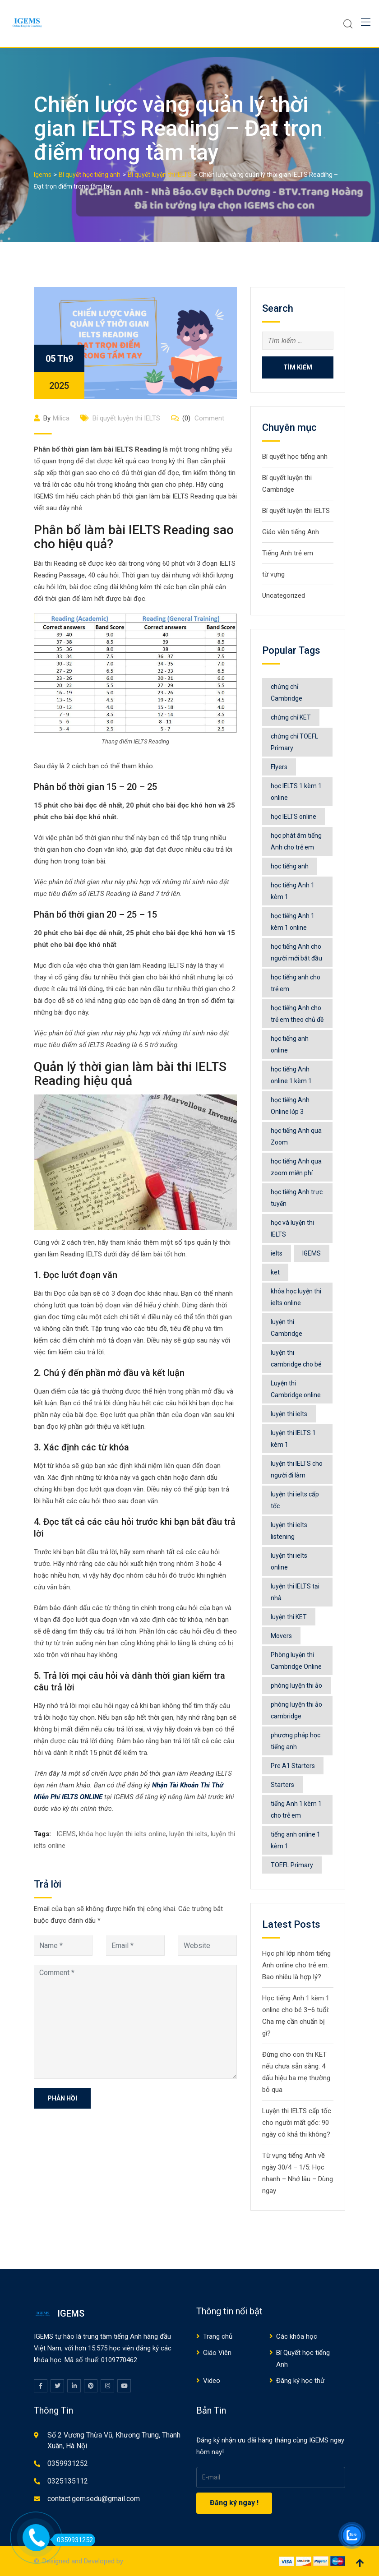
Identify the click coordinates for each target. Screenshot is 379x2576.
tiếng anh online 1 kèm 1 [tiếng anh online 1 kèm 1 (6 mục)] (295, 1840)
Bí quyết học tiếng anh (295, 456)
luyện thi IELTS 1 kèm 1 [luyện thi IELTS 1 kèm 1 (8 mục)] (293, 1438)
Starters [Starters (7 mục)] (282, 1784)
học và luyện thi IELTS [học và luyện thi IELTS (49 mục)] (292, 1228)
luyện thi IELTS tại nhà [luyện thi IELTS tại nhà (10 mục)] (295, 1592)
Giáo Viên (217, 2353)
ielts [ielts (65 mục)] (276, 1253)
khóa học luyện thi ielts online (122, 1834)
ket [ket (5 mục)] (275, 1272)
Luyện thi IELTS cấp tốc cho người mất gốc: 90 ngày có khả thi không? (296, 2122)
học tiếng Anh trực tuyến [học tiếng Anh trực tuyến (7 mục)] (297, 1197)
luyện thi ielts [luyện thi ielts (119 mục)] (289, 1413)
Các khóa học (296, 2336)
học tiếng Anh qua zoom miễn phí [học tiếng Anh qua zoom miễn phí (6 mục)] (296, 1167)
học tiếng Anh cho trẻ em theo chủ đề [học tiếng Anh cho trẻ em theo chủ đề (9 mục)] (297, 1013)
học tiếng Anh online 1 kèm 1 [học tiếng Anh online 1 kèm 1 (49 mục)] (291, 1075)
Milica (61, 418)
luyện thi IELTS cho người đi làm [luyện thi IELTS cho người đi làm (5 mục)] (297, 1469)
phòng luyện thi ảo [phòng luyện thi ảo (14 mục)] (296, 1685)
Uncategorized (283, 595)
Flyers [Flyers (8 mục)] (279, 767)
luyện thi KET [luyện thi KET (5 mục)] (289, 1616)
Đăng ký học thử (300, 2381)
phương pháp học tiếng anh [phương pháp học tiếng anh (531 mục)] (295, 1740)
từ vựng (273, 574)
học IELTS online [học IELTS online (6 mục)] (293, 816)
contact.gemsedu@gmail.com (93, 2498)
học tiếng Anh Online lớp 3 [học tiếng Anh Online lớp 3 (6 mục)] (290, 1105)
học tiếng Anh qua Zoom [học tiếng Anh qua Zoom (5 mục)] (296, 1136)
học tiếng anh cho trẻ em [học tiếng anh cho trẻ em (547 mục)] (295, 983)
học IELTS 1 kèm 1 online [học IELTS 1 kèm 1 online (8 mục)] (296, 791)
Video (211, 2381)
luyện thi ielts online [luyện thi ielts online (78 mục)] (289, 1561)
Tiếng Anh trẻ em (287, 553)
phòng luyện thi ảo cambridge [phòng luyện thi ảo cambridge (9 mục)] (296, 1710)
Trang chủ (217, 2336)
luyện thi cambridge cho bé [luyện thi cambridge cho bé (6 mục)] (296, 1358)
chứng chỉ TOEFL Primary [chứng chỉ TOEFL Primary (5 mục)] (294, 742)
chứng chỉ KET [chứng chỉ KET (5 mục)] (291, 717)
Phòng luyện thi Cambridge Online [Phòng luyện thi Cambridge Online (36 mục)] (296, 1660)
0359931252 (67, 2463)
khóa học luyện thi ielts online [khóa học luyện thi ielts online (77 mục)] (296, 1297)
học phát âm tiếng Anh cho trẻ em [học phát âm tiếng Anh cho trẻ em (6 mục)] (296, 841)
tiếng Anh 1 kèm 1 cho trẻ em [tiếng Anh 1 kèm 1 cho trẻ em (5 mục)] (296, 1809)
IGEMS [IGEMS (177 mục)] (311, 1253)
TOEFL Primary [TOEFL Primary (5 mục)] (292, 1865)
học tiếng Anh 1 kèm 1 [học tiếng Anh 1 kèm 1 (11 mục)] (292, 891)
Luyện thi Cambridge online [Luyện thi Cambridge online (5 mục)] (296, 1389)
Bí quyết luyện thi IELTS (126, 418)
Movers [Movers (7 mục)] (281, 1635)
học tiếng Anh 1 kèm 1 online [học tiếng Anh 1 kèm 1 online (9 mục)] (292, 921)
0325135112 (67, 2481)
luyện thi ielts (188, 1834)
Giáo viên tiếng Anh (290, 532)
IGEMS (66, 1834)
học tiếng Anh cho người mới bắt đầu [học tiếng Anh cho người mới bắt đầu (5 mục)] (296, 952)
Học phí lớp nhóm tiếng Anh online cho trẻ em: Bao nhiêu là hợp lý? (296, 1965)
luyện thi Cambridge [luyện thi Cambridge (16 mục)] (286, 1327)
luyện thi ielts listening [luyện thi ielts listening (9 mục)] (289, 1530)
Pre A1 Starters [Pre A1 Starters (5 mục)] (293, 1765)
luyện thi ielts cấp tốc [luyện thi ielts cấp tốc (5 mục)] (295, 1500)
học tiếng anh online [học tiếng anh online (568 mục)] (290, 1044)
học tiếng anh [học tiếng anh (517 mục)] (290, 866)
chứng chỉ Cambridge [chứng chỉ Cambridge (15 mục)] (286, 692)
